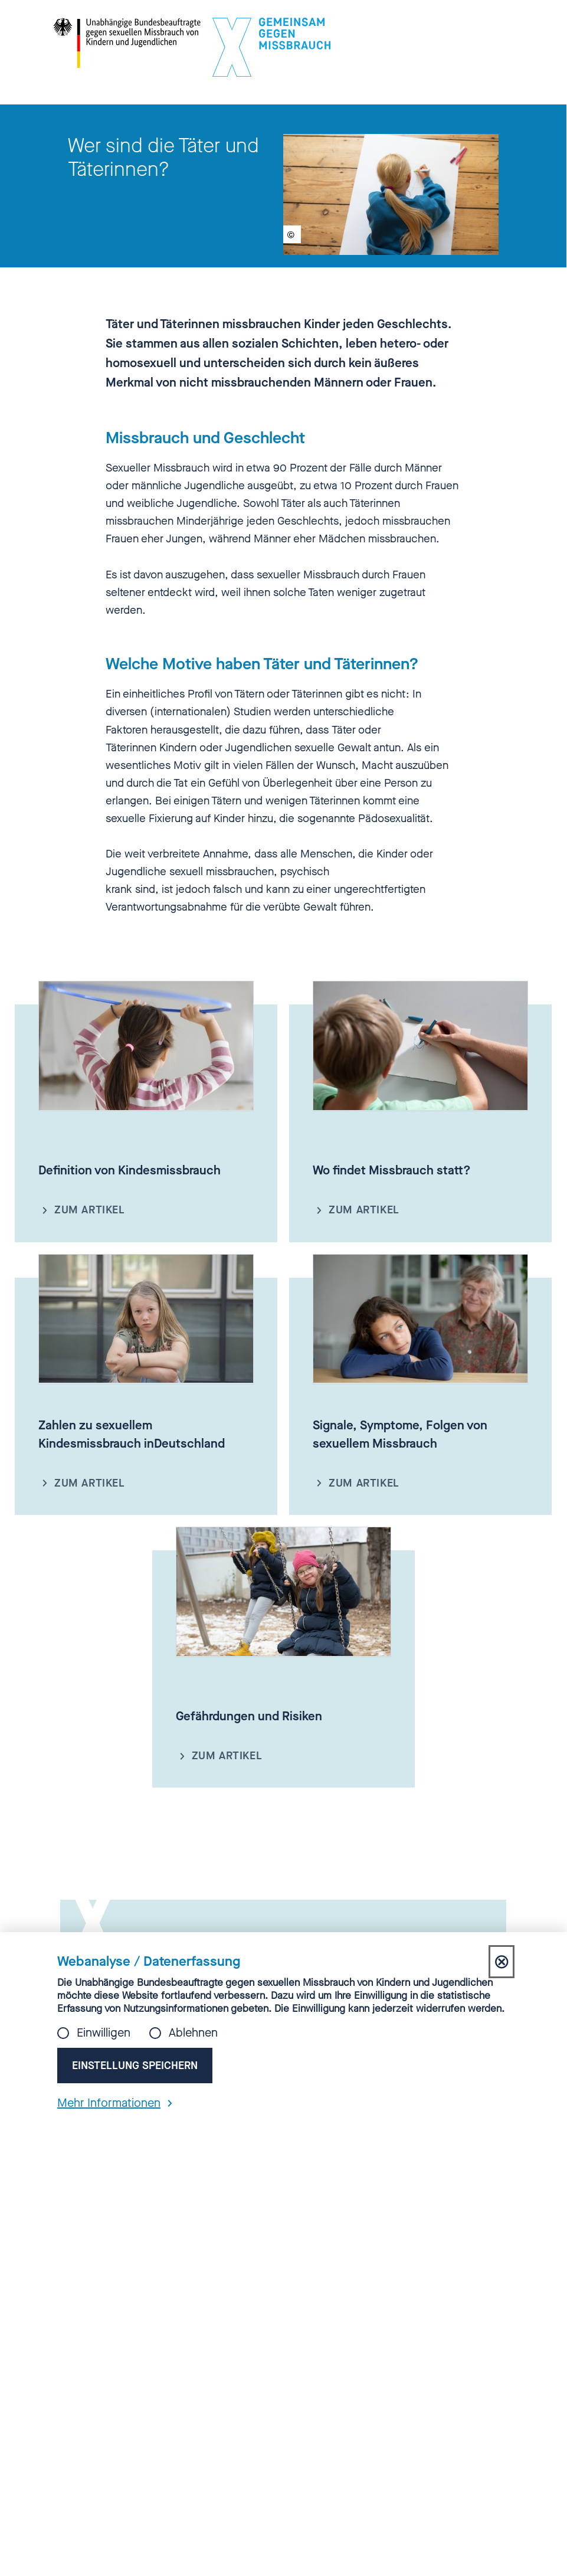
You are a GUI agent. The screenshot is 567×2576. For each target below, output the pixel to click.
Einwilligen (103, 2033)
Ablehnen (193, 2033)
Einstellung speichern (135, 2065)
